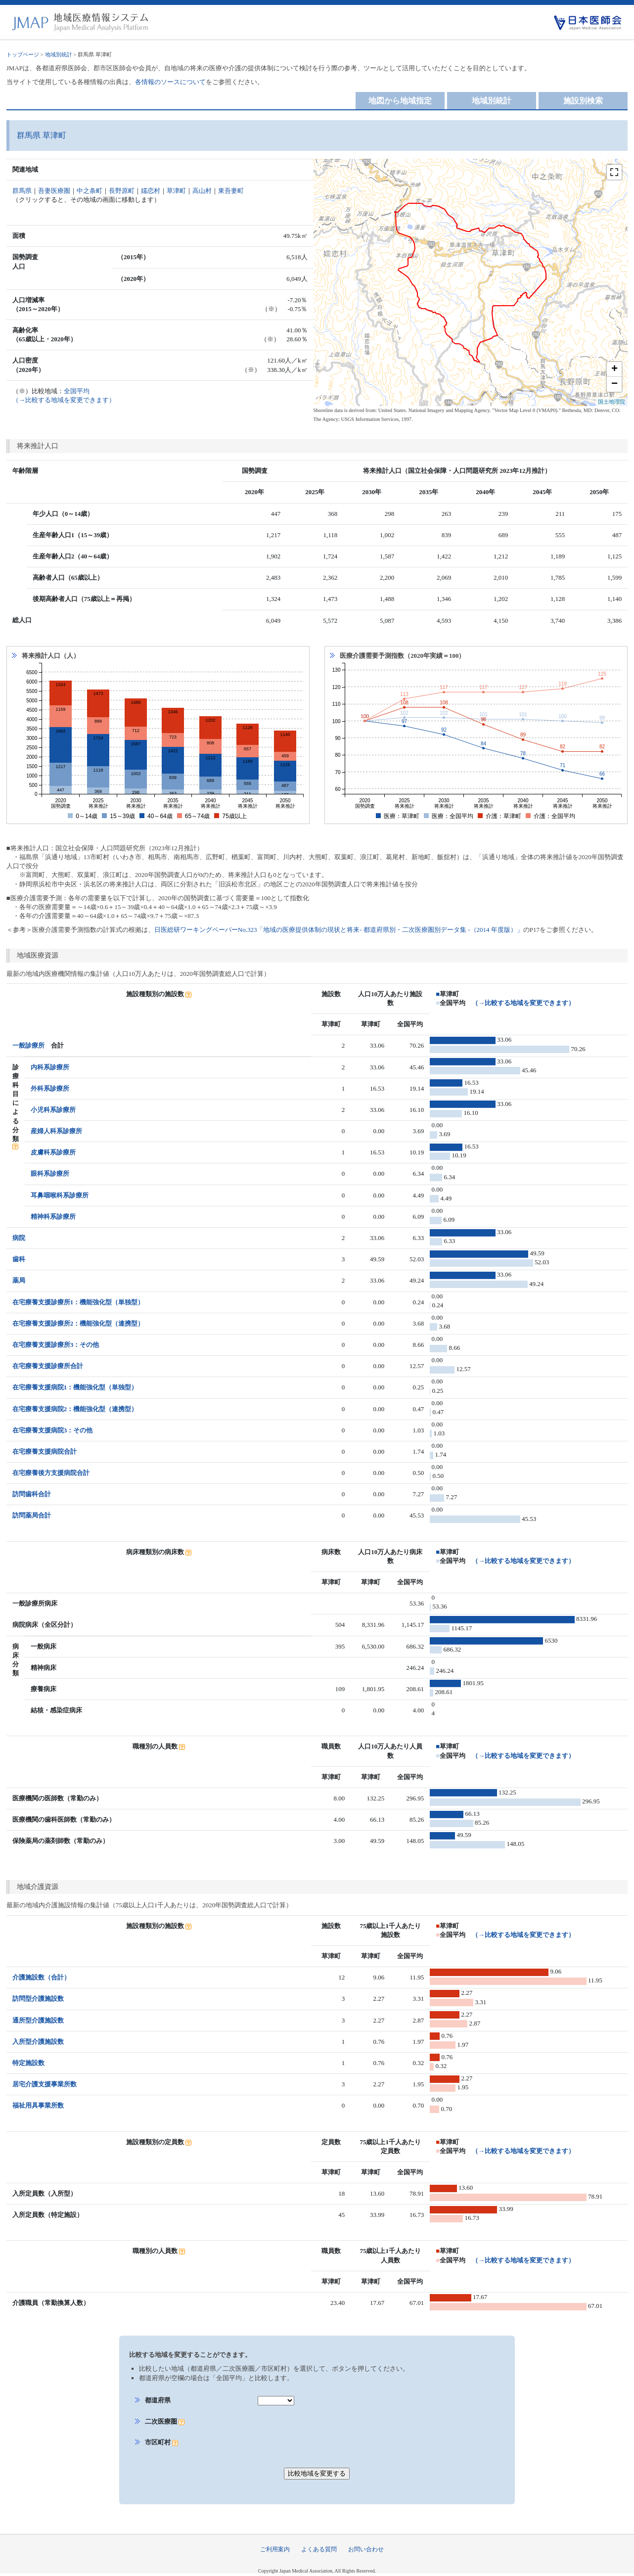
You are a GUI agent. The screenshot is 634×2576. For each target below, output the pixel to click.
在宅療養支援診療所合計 (47, 1366)
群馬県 (22, 190)
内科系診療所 (50, 1067)
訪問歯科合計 (31, 1494)
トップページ (22, 54)
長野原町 (122, 190)
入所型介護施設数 (38, 2041)
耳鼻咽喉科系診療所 (60, 1195)
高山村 (202, 190)
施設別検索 (583, 100)
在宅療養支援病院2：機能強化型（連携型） (75, 1409)
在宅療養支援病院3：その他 (52, 1430)
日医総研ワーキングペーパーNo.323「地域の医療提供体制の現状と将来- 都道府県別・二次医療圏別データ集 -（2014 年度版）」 (338, 929)
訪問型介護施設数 (38, 1998)
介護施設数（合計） (41, 1977)
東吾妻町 (231, 190)
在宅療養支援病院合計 (44, 1451)
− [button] (614, 384)
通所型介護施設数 (38, 2020)
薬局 (18, 1280)
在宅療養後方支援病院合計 (51, 1472)
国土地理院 (611, 402)
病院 (18, 1238)
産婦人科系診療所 (56, 1131)
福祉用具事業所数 (38, 2105)
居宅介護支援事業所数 (44, 2084)
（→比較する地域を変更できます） (523, 1003)
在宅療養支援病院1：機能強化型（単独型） (75, 1387)
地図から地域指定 (400, 100)
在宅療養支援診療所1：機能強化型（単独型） (78, 1302)
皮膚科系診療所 (53, 1152)
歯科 (18, 1259)
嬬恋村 (150, 190)
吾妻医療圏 (54, 190)
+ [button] (614, 369)
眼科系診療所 (50, 1173)
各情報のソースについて (170, 82)
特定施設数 (28, 2063)
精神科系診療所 (53, 1216)
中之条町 (89, 190)
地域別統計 (58, 54)
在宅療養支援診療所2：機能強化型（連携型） (78, 1323)
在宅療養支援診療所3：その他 (55, 1344)
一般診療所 (28, 1045)
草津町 (176, 190)
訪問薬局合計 (31, 1515)
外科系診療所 (50, 1088)
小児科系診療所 (53, 1109)
